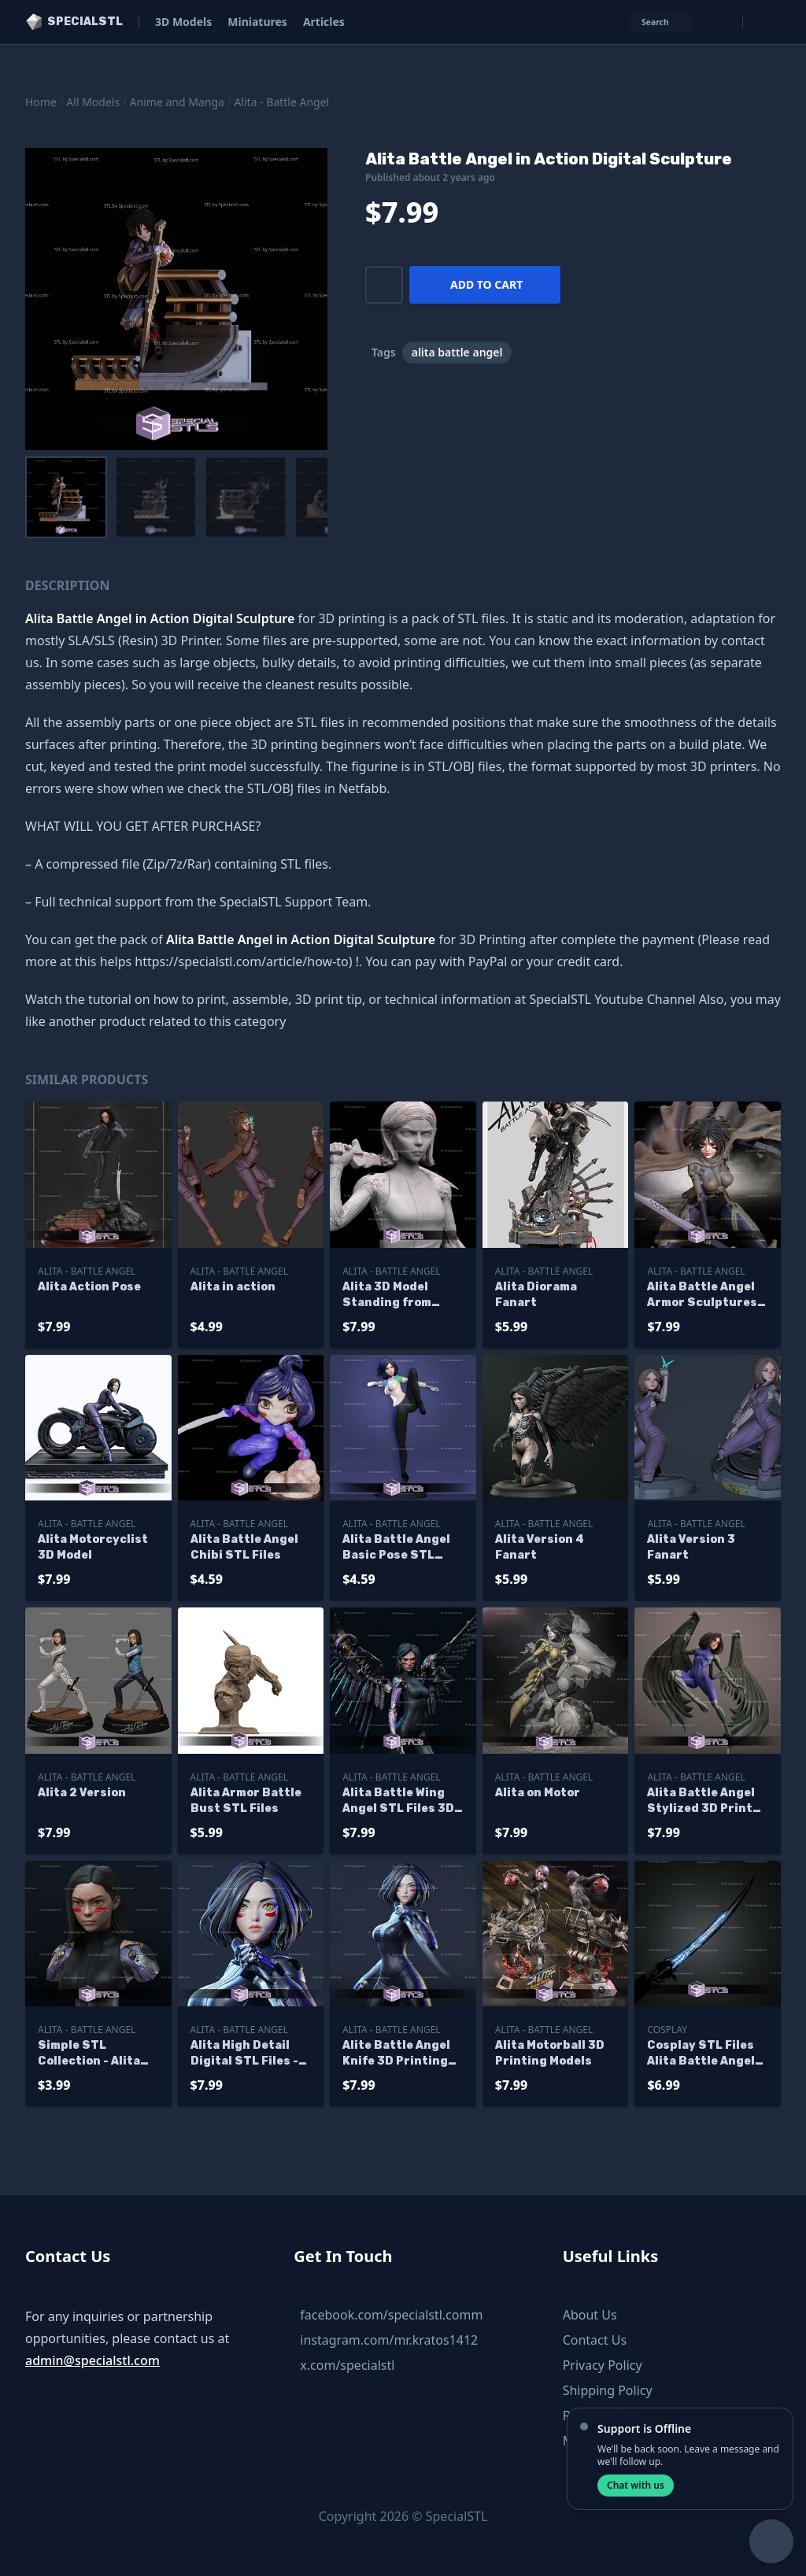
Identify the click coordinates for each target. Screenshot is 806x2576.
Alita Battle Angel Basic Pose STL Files (396, 1548)
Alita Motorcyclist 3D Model (93, 1547)
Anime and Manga (177, 101)
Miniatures (257, 21)
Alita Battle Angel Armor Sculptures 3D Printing (702, 1295)
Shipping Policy (608, 2390)
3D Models (183, 21)
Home (41, 101)
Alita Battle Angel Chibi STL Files (244, 1547)
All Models (93, 101)
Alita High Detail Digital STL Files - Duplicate (244, 2054)
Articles (324, 21)
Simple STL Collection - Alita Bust (89, 2054)
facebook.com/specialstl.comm (391, 2314)
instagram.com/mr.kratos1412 (389, 2340)
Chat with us (635, 2485)
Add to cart (486, 284)
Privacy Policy (602, 2365)
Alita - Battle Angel (281, 101)
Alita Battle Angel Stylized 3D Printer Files (706, 1801)
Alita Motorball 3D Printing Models (549, 2053)
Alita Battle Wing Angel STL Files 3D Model (398, 1801)
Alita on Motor (537, 1792)
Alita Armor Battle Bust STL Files (245, 1800)
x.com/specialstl (347, 2365)
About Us (590, 2314)
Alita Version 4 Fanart (539, 1547)
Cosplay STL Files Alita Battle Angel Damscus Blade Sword (701, 2054)
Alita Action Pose (89, 1287)
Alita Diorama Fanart (536, 1294)
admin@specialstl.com (92, 2360)
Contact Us (595, 2340)
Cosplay (667, 2029)
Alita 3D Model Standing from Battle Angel (386, 1295)
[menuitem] (66, 497)
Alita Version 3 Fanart (691, 1547)
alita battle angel (457, 352)
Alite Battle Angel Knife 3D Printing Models (396, 2054)
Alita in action (232, 1287)
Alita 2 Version (82, 1792)
